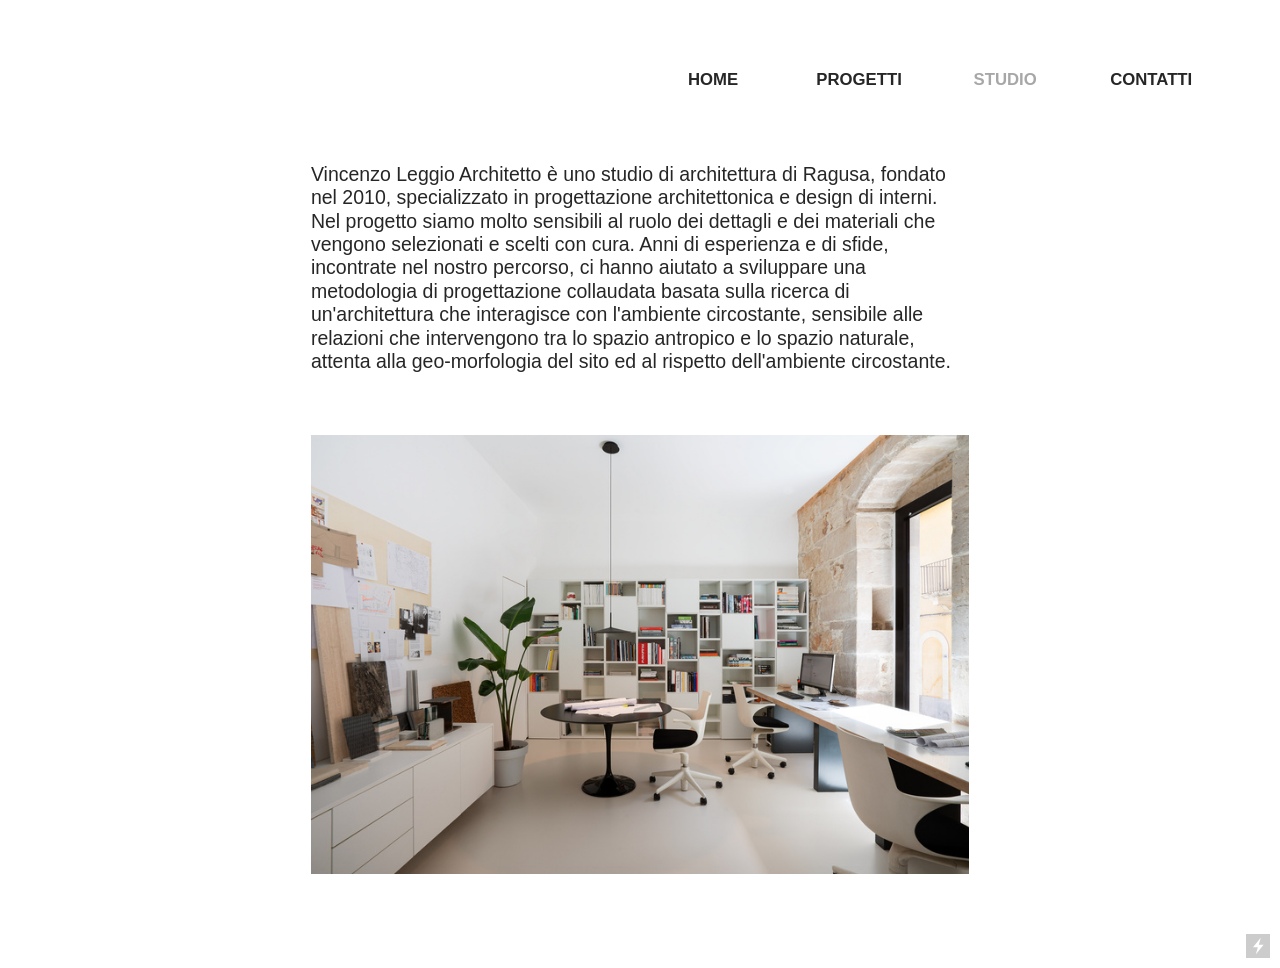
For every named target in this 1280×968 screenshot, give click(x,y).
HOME (713, 79)
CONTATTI (1151, 79)
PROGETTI (858, 79)
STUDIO (1005, 79)
